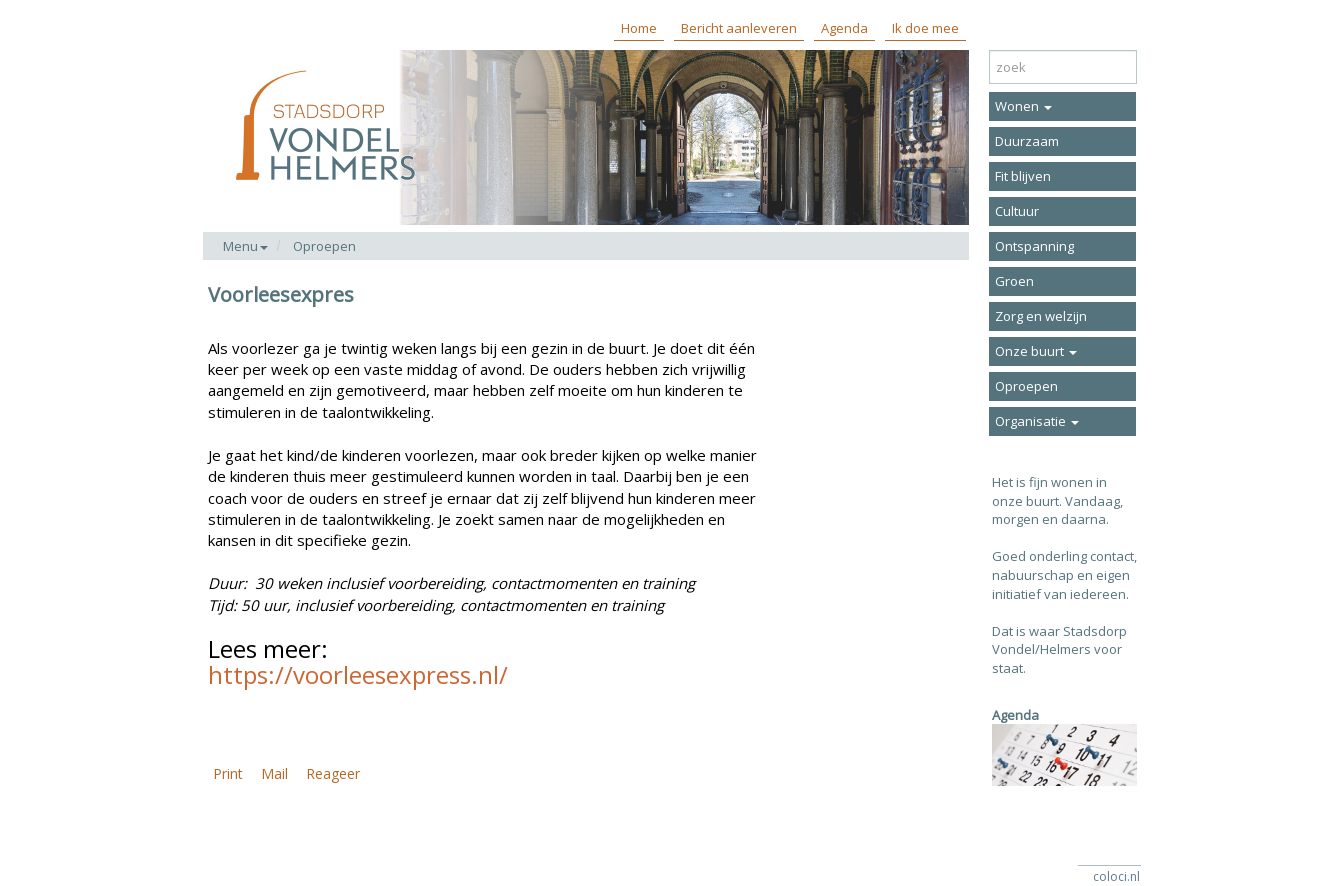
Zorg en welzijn (1041, 316)
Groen (1014, 281)
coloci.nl (1116, 876)
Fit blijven (1023, 176)
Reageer (333, 773)
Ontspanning (1034, 246)
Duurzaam (1027, 141)
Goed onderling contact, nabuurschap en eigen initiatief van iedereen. (1064, 574)
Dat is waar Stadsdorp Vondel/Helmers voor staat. (1059, 649)
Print (228, 773)
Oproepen (324, 246)
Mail (274, 773)
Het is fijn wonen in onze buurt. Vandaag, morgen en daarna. (1057, 500)
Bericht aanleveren (739, 28)
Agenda (844, 28)
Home (639, 28)
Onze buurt (1036, 351)
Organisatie (1037, 421)
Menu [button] (245, 246)
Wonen (1023, 106)
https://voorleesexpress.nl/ (358, 674)
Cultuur (1017, 211)
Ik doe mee (925, 28)
